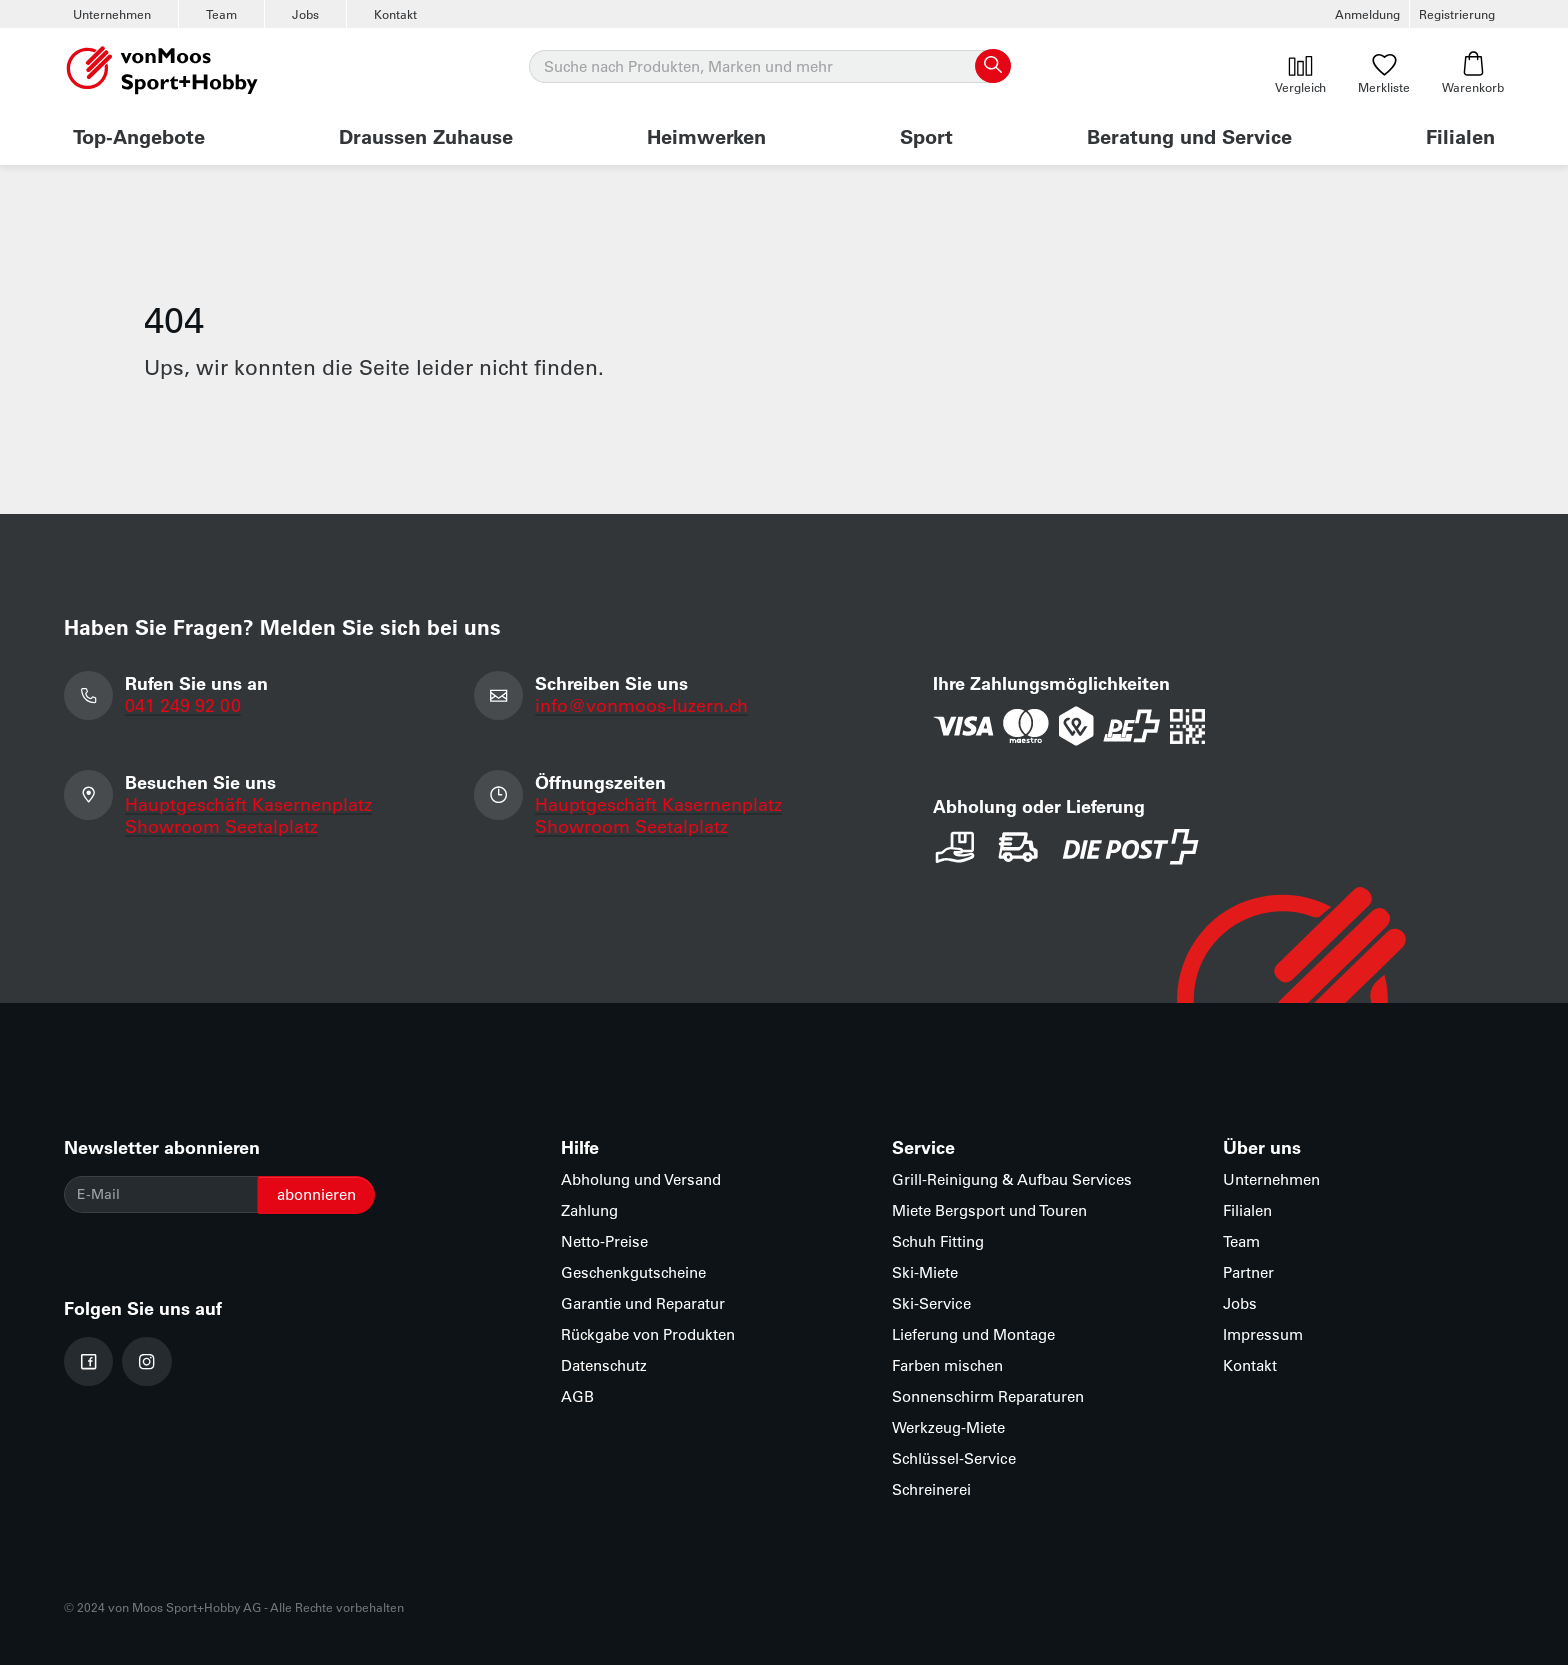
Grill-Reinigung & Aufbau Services (1012, 1179)
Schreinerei (931, 1489)
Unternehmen (112, 14)
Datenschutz (604, 1365)
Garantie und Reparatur (643, 1303)
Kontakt (395, 14)
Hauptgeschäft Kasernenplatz (248, 804)
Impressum (1263, 1334)
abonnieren (316, 1194)
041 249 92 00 (183, 705)
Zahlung (589, 1210)
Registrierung (1457, 14)
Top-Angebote (139, 136)
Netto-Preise (604, 1241)
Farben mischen (947, 1365)
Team (221, 14)
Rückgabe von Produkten (648, 1334)
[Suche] (769, 67)
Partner (1248, 1272)
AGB (577, 1396)
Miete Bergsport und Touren (989, 1210)
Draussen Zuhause (426, 136)
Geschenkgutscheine (633, 1272)
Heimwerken (706, 136)
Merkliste (1384, 73)
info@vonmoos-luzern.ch (641, 705)
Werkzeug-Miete (948, 1427)
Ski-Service (931, 1303)
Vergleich (1300, 73)
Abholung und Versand (641, 1179)
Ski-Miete (925, 1272)
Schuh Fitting (938, 1241)
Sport (926, 136)
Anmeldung (1367, 14)
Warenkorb (1473, 73)
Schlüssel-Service (954, 1458)
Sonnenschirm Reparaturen (988, 1396)
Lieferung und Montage (973, 1334)
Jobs (305, 14)
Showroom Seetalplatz (221, 826)
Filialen (1460, 136)
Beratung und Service (1189, 136)
